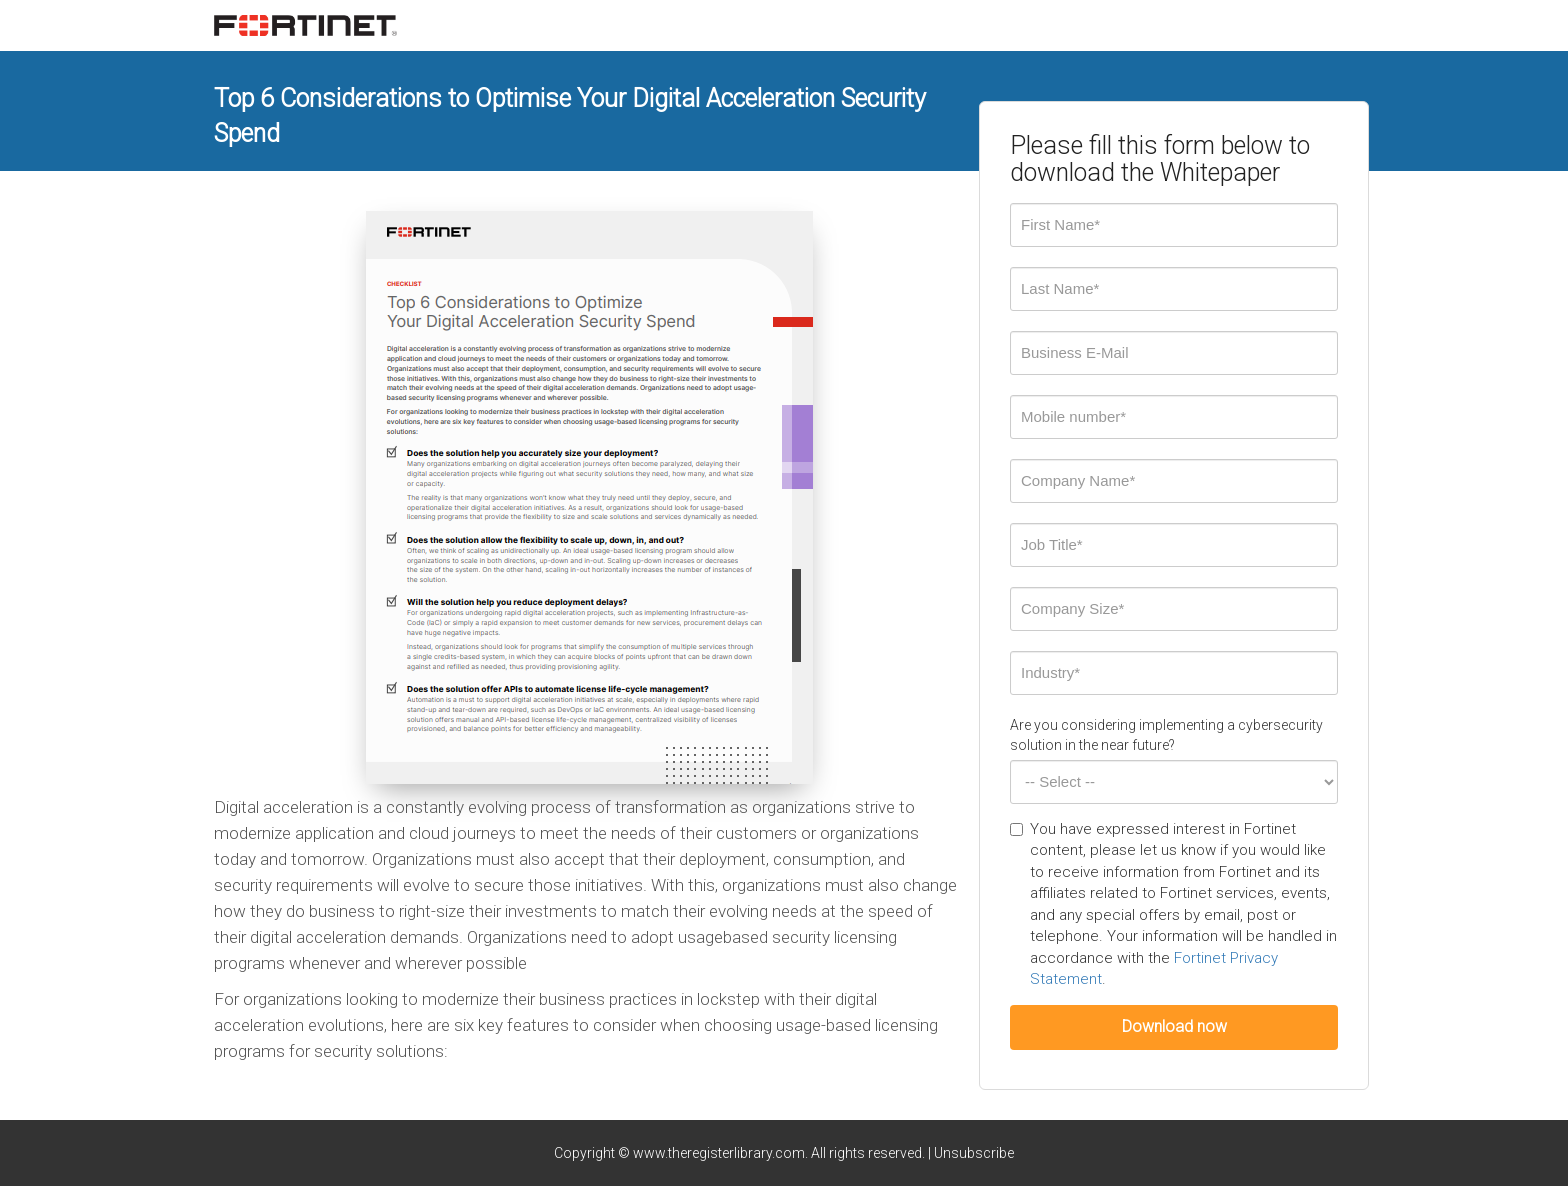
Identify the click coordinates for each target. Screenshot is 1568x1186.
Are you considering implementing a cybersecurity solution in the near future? (1166, 735)
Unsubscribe (974, 1153)
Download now (1174, 1026)
